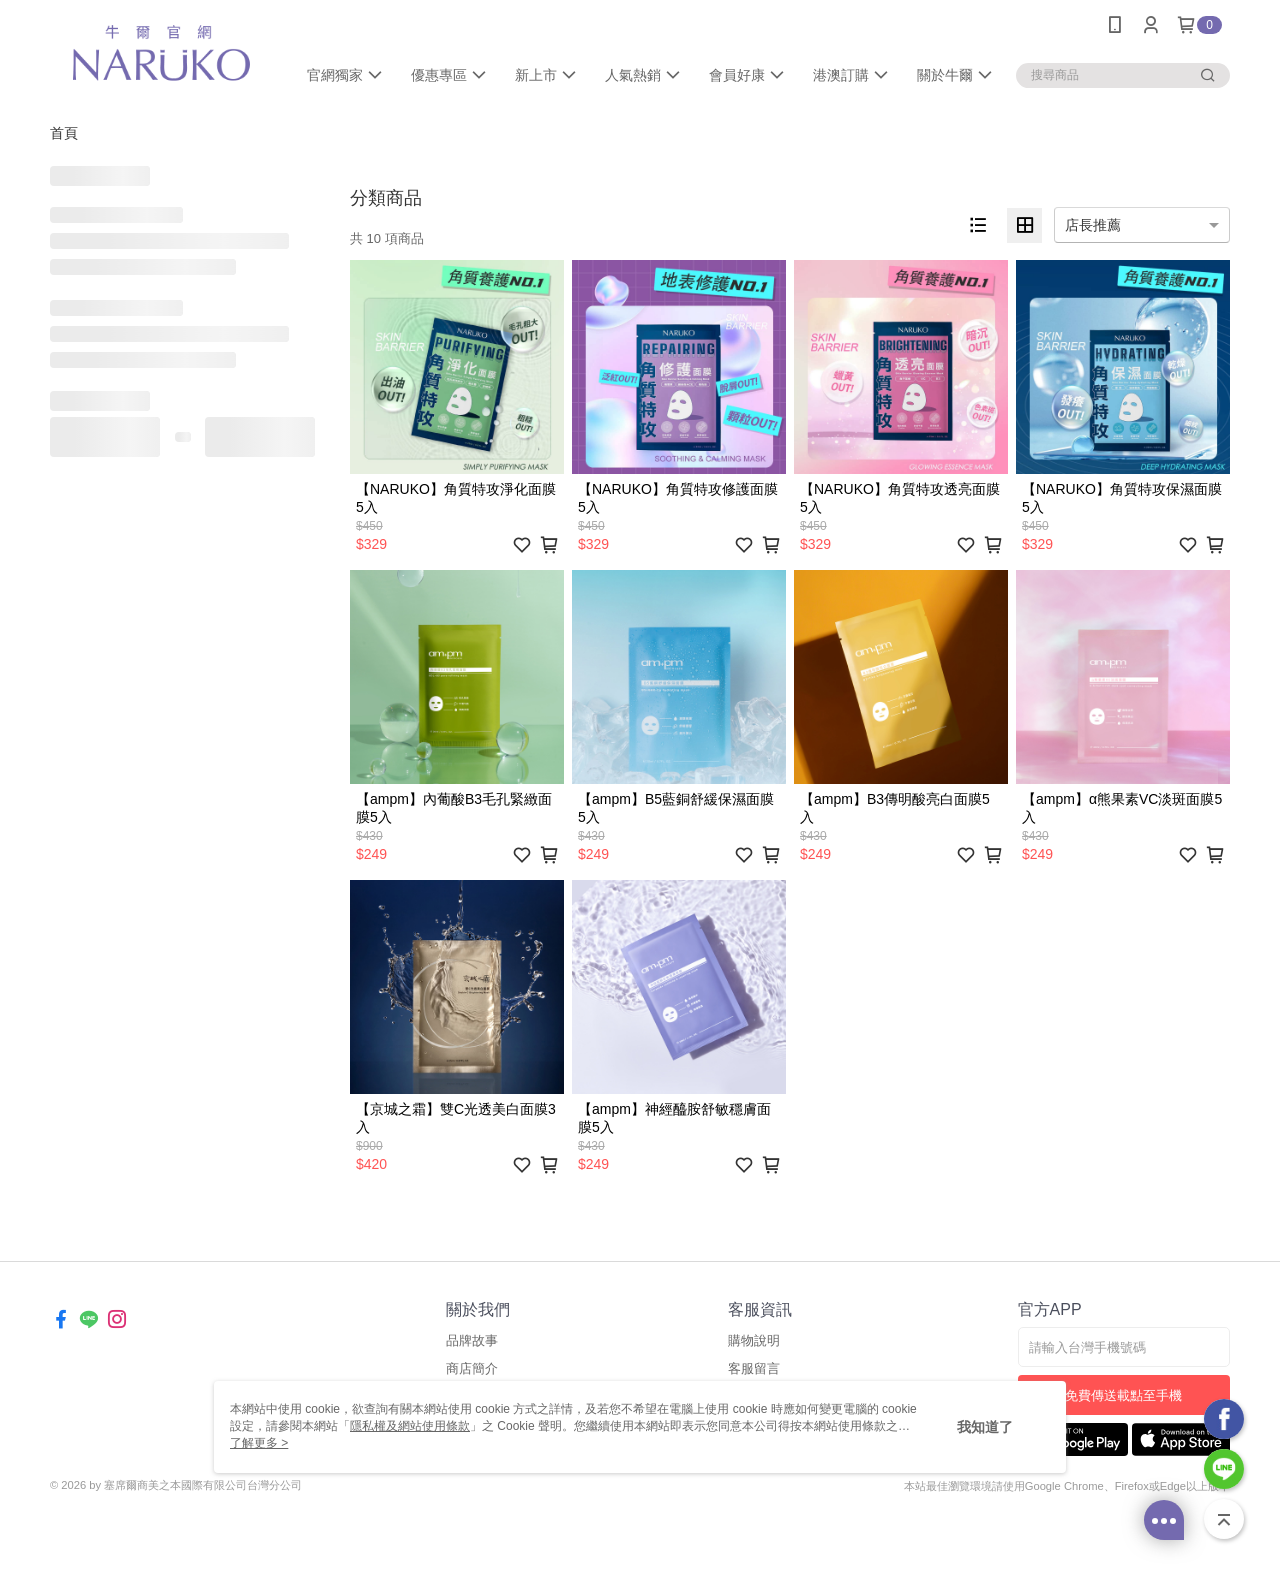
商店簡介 (472, 1368)
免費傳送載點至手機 (1123, 1395)
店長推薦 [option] (1093, 225)
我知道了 (985, 1427)
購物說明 (754, 1340)
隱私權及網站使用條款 (410, 1426)
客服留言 (754, 1368)
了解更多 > (259, 1443)
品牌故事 (472, 1340)
